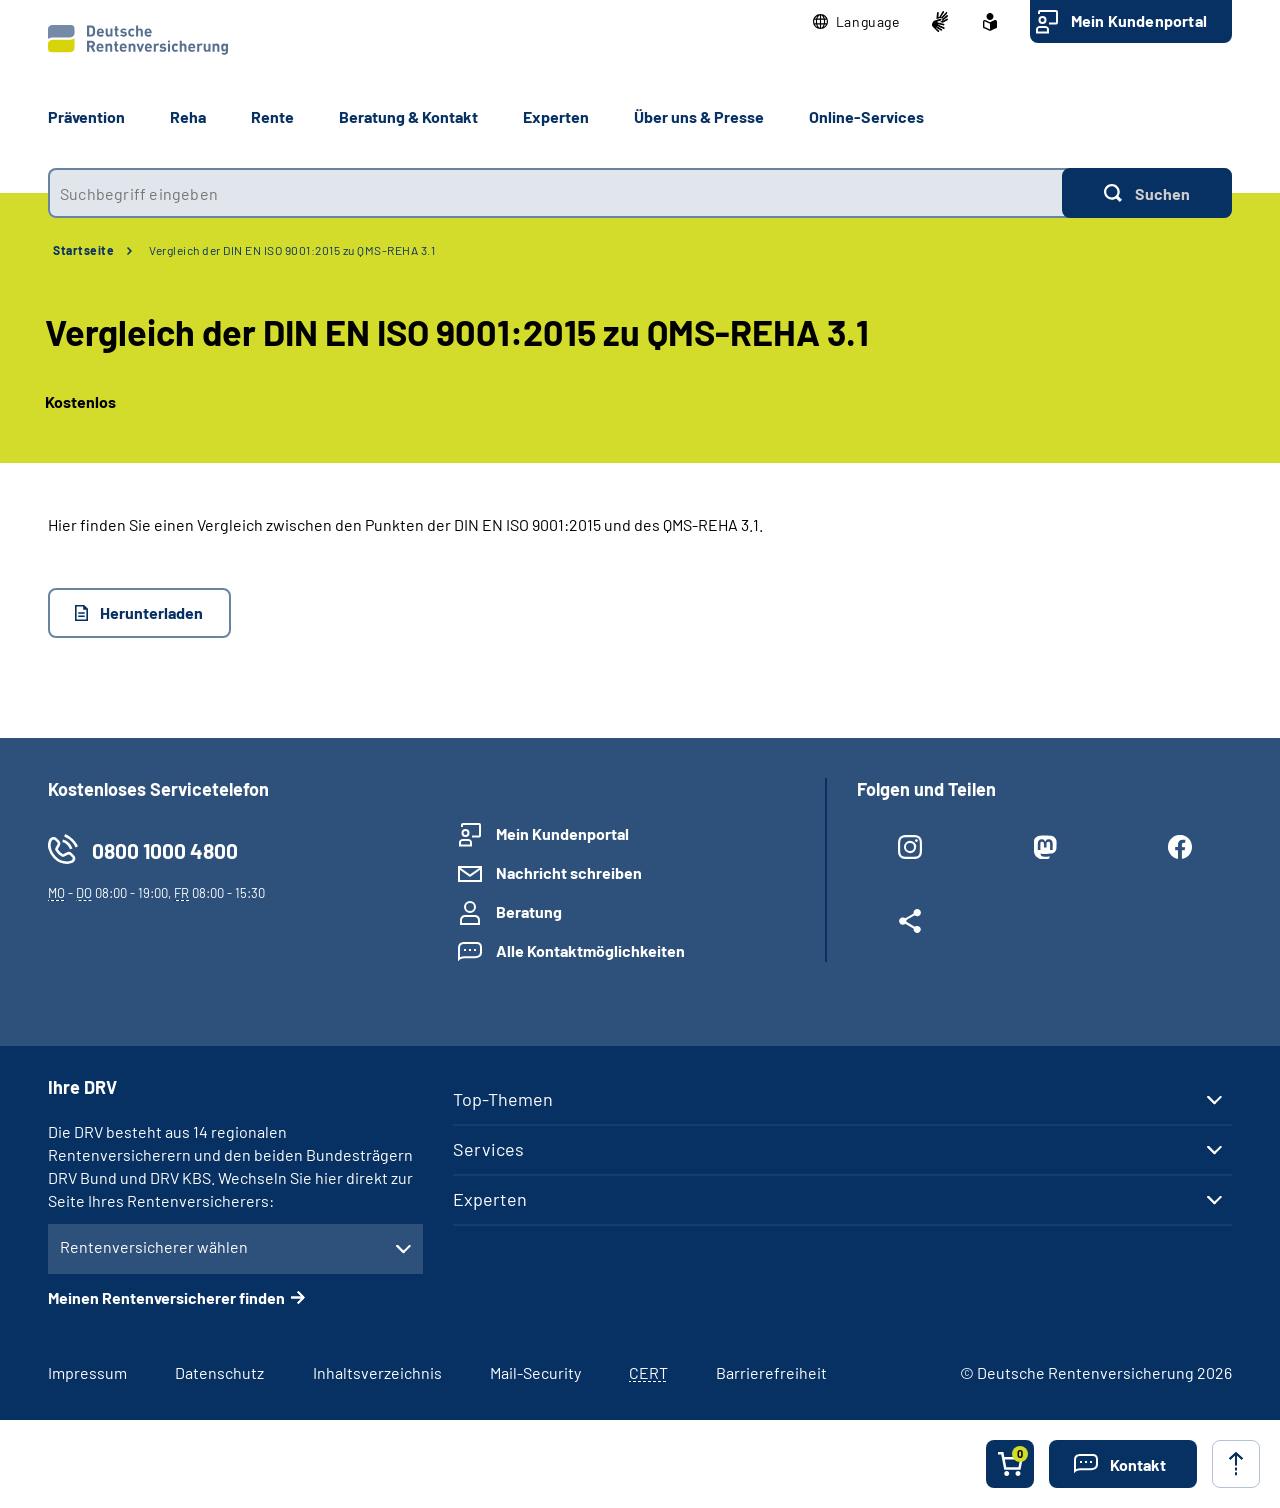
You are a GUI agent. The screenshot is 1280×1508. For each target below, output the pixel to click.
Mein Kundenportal (1139, 20)
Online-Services (866, 116)
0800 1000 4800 (165, 850)
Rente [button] (272, 116)
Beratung (529, 911)
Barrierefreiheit (771, 1372)
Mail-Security (535, 1372)
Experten (490, 1199)
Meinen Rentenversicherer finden (166, 1297)
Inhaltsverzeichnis (377, 1372)
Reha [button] (188, 116)
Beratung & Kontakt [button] (408, 116)
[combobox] (555, 193)
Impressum (87, 1372)
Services (488, 1149)
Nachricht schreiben (569, 872)
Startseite (83, 250)
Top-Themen (503, 1099)
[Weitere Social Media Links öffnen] (909, 925)
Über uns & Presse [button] (699, 116)
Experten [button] (556, 116)
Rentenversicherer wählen (154, 1246)
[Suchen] (1147, 193)
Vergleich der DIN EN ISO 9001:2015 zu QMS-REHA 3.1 (292, 250)
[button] (856, 22)
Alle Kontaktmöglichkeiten (590, 950)
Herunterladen (151, 612)
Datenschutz (219, 1372)
